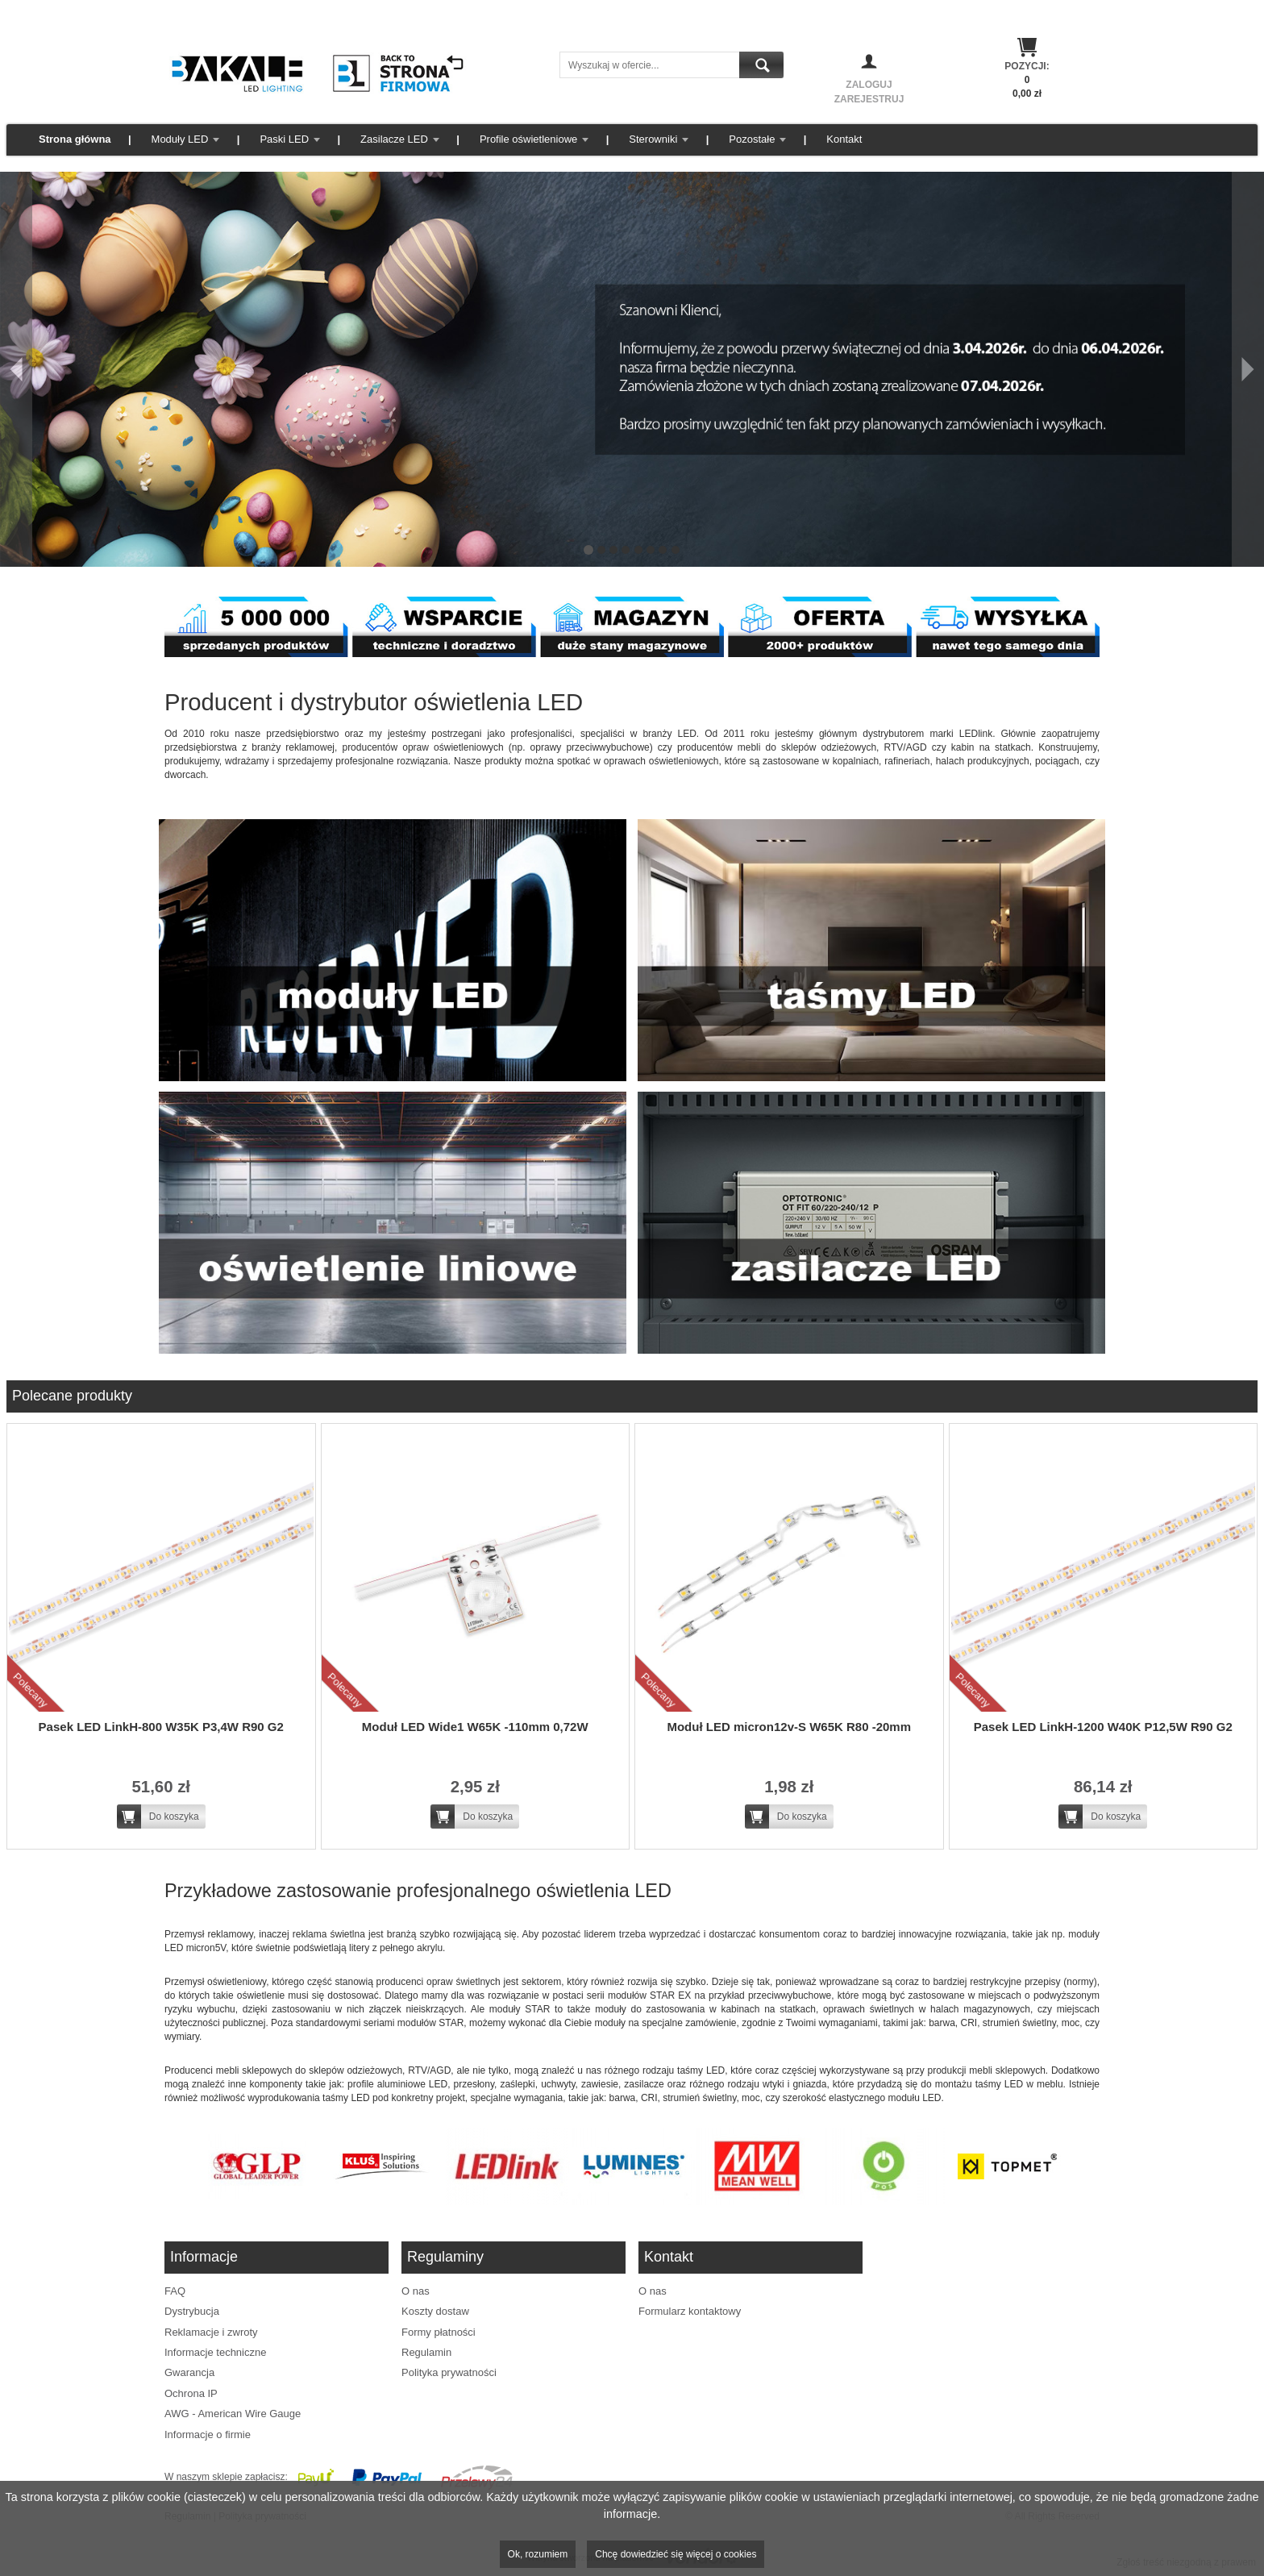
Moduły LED (180, 139)
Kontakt (844, 139)
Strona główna (75, 139)
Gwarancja (189, 2372)
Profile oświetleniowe (528, 139)
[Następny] (1248, 369)
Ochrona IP (191, 2393)
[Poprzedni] (16, 369)
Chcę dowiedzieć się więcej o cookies (675, 2554)
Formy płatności (438, 2332)
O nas (415, 2291)
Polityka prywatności (449, 2372)
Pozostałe (752, 139)
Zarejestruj (869, 99)
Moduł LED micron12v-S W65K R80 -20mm (789, 1726)
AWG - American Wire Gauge (232, 2413)
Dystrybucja (191, 2311)
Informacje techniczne (215, 2352)
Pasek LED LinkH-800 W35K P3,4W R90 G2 (161, 1726)
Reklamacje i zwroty (211, 2332)
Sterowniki (653, 139)
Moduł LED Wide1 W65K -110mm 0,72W (475, 1726)
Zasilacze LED (394, 139)
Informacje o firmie (207, 2434)
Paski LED (284, 139)
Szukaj (761, 65)
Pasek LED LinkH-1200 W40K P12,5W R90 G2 (1103, 1726)
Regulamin (426, 2352)
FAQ (174, 2291)
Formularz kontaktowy (689, 2311)
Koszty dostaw (435, 2311)
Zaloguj (869, 84)
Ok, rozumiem (538, 2554)
